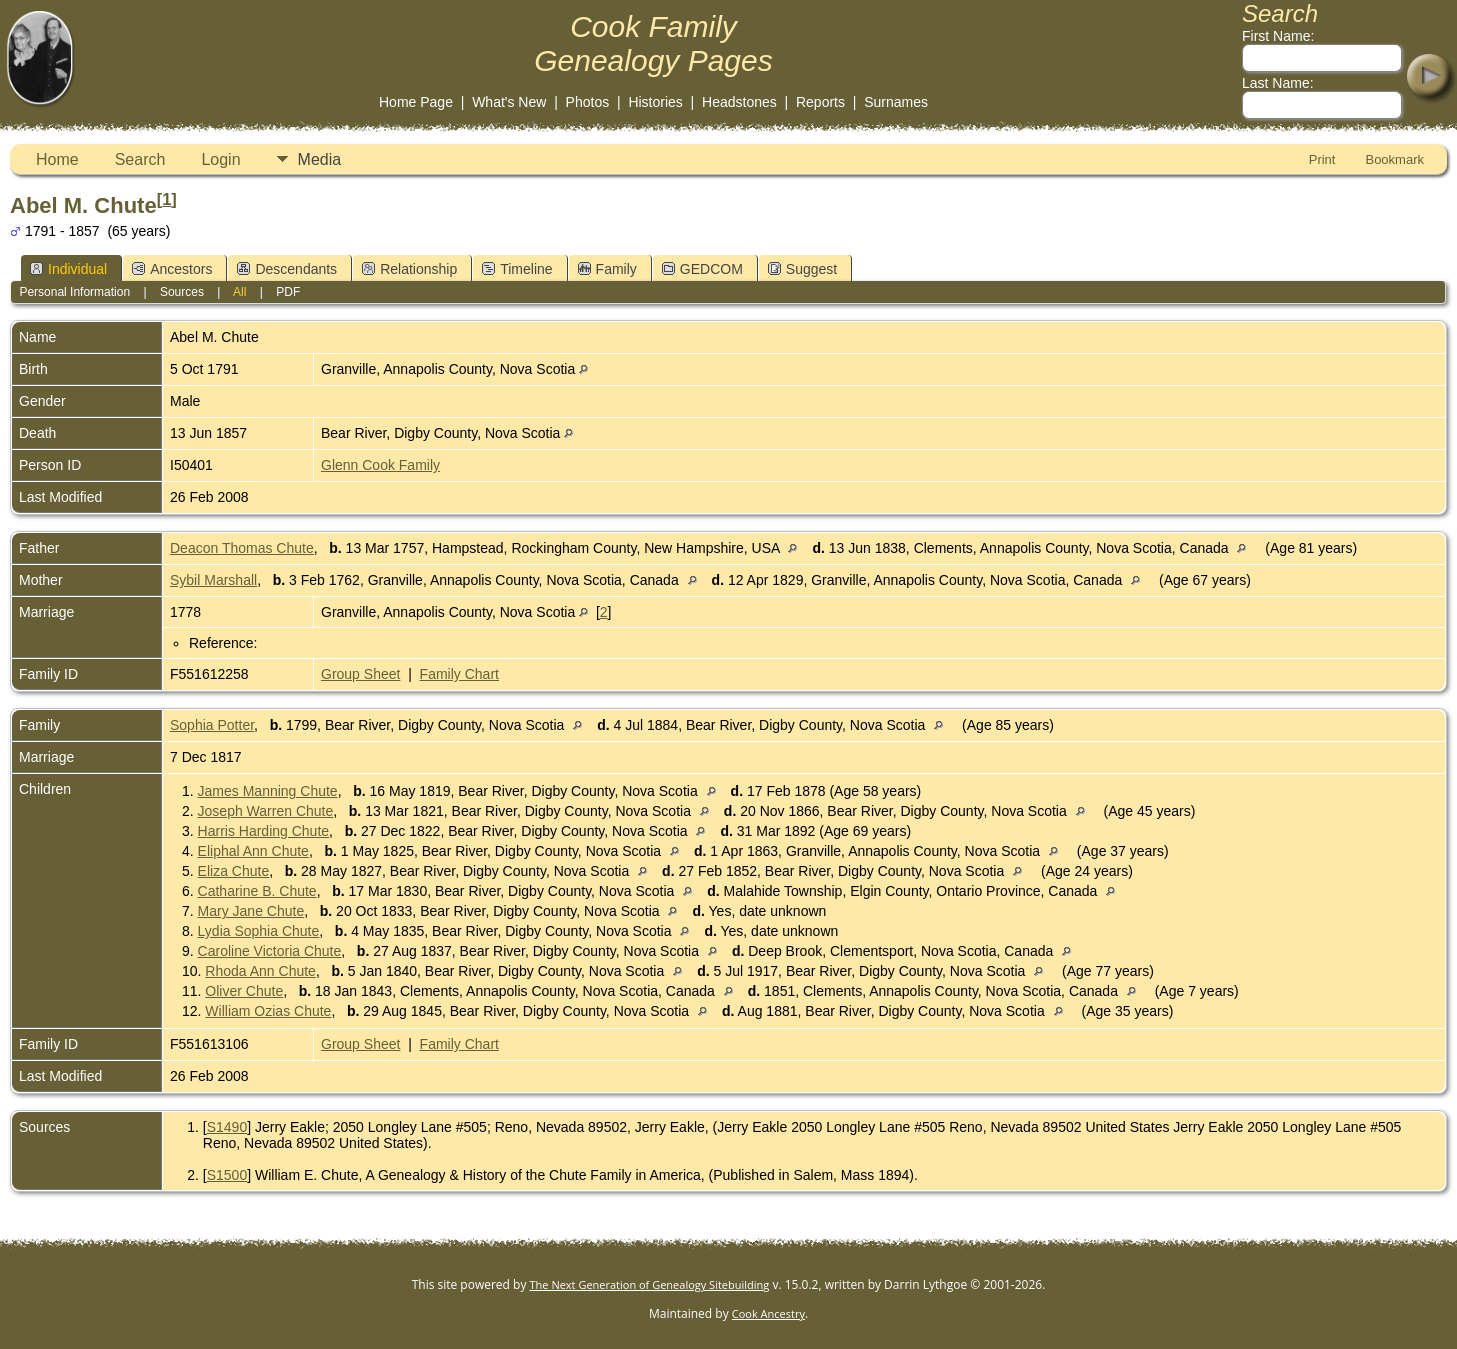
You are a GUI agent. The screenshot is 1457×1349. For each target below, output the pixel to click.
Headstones (739, 102)
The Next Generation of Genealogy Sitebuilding (650, 1284)
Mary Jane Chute (251, 911)
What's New (509, 102)
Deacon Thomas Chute (242, 548)
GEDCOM (702, 269)
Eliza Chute (234, 871)
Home (57, 159)
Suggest (802, 269)
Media (320, 159)
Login (220, 159)
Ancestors (172, 269)
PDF (288, 292)
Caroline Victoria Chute (270, 951)
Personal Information (74, 292)
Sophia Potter (212, 725)
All (239, 292)
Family (607, 269)
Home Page (416, 102)
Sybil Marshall (213, 580)
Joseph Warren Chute (266, 811)
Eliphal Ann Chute (253, 851)
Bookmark (1394, 159)
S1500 (227, 1175)
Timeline (517, 269)
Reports (820, 102)
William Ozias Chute (268, 1011)
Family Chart (459, 674)
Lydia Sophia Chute (259, 931)
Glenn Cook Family (380, 465)
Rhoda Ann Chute (260, 971)
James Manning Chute (268, 791)
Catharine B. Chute (257, 891)
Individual (68, 269)
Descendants (287, 269)
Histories (655, 102)
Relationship (409, 269)
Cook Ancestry (768, 1313)
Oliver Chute (244, 991)
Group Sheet (360, 674)
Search (140, 159)
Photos (588, 102)
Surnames (896, 102)
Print (1322, 159)
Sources (182, 292)
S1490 (227, 1127)
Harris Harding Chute (264, 831)
